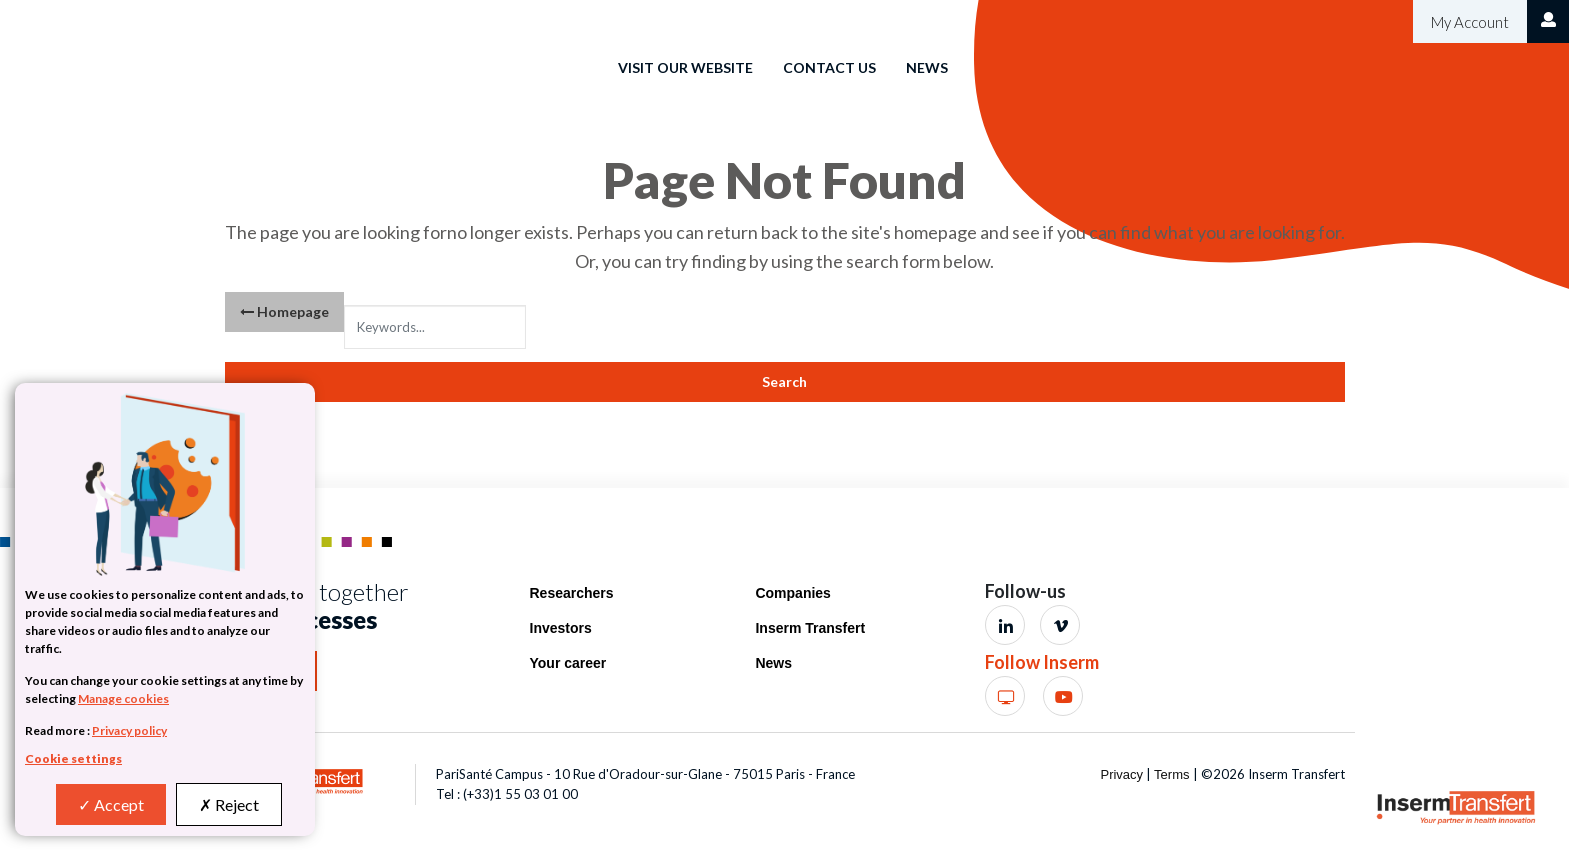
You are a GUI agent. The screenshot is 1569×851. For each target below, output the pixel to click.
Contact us (829, 67)
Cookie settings (73, 758)
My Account (1468, 22)
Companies (792, 593)
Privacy (1121, 774)
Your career (568, 663)
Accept (111, 804)
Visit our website (685, 67)
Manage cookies (123, 698)
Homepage (284, 311)
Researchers (572, 593)
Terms (1171, 774)
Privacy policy (129, 730)
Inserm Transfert (810, 628)
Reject (229, 804)
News (927, 67)
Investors (561, 628)
